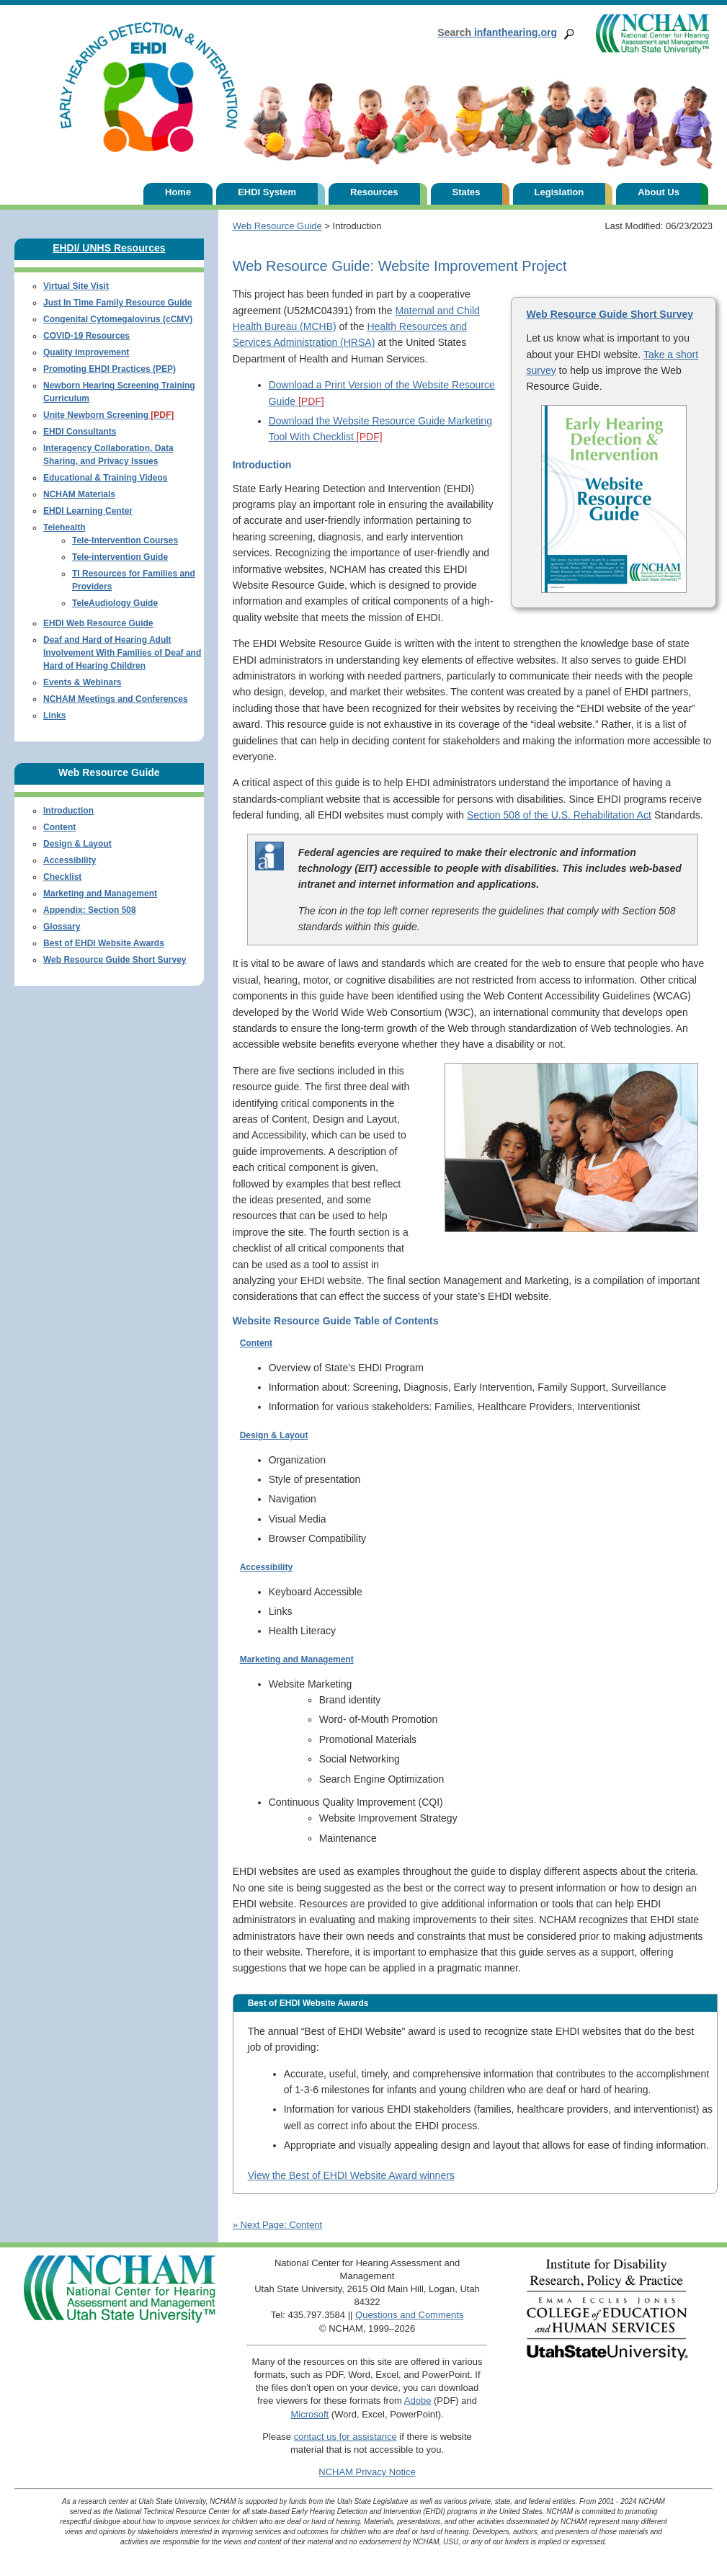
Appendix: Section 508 (89, 910)
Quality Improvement (86, 352)
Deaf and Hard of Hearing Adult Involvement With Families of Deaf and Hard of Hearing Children (122, 653)
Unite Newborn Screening (108, 415)
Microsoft (309, 2414)
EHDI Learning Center (88, 511)
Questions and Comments (409, 2314)
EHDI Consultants (79, 432)
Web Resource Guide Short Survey (609, 314)
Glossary (61, 927)
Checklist (62, 877)
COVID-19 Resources (86, 336)
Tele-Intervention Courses (125, 540)
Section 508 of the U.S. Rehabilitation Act (559, 815)
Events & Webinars (82, 682)
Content (256, 1343)
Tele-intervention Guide (120, 557)
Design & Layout (274, 1435)
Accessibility (266, 1567)
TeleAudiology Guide (115, 603)
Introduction (68, 811)
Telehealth (64, 527)
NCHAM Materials (79, 494)
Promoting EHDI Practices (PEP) (109, 369)
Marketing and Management (297, 1659)
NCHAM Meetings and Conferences (115, 699)
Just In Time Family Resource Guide (117, 303)
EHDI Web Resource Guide (98, 623)
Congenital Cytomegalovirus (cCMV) (117, 319)
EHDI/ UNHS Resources (109, 248)
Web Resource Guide (277, 225)
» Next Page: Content (277, 2224)
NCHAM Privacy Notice (366, 2471)
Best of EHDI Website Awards (103, 943)
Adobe (418, 2400)
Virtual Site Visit (76, 286)
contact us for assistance (345, 2436)
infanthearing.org (497, 32)
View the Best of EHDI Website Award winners (351, 2175)
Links (54, 715)
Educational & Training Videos (105, 478)
